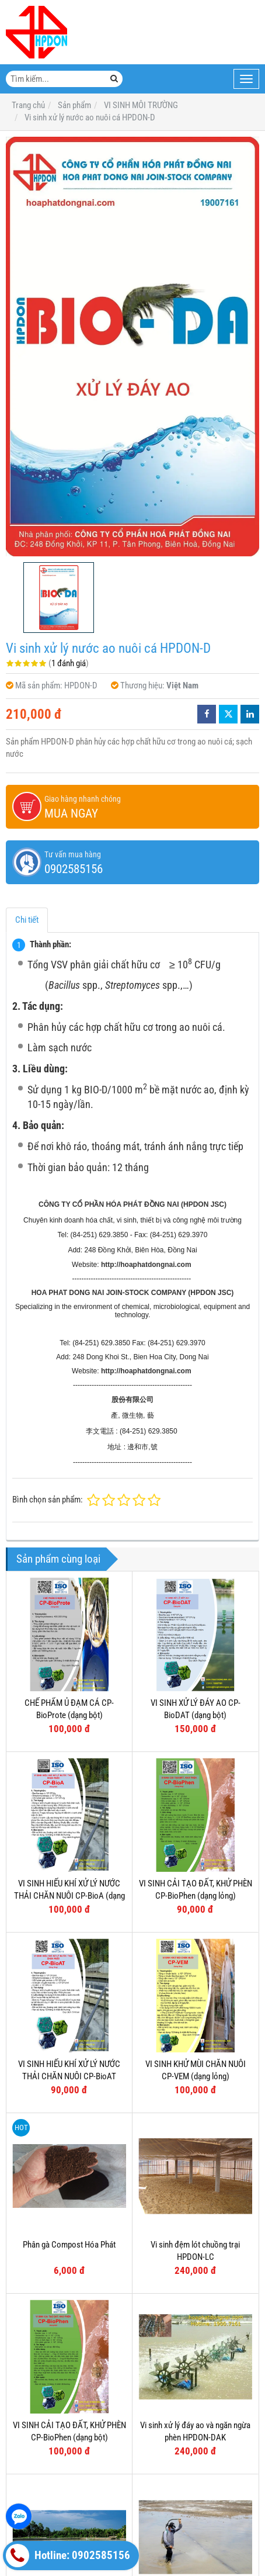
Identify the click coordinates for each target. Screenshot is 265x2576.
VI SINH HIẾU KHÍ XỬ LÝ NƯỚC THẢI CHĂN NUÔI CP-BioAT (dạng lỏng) (69, 2076)
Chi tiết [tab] (27, 920)
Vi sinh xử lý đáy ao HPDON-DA (69, 2492)
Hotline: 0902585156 (68, 2555)
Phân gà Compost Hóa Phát (69, 2244)
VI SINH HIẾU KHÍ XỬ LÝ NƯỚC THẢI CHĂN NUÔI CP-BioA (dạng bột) (69, 1896)
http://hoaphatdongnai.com (146, 1265)
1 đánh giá (68, 663)
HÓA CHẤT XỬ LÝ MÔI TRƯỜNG (173, 2560)
